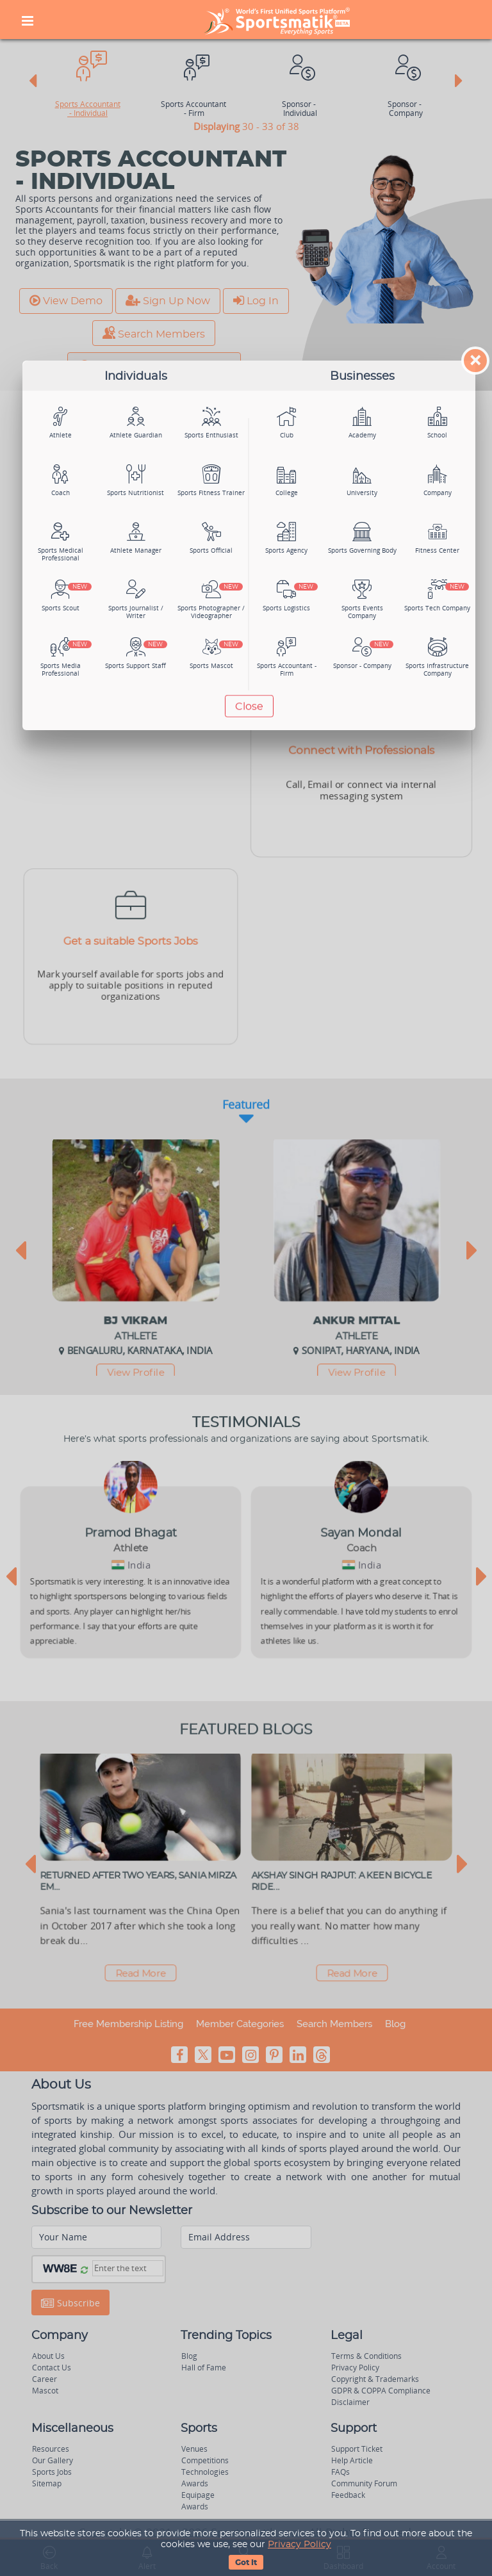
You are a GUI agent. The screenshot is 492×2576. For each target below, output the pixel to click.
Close (249, 706)
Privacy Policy (299, 2544)
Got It (246, 2562)
